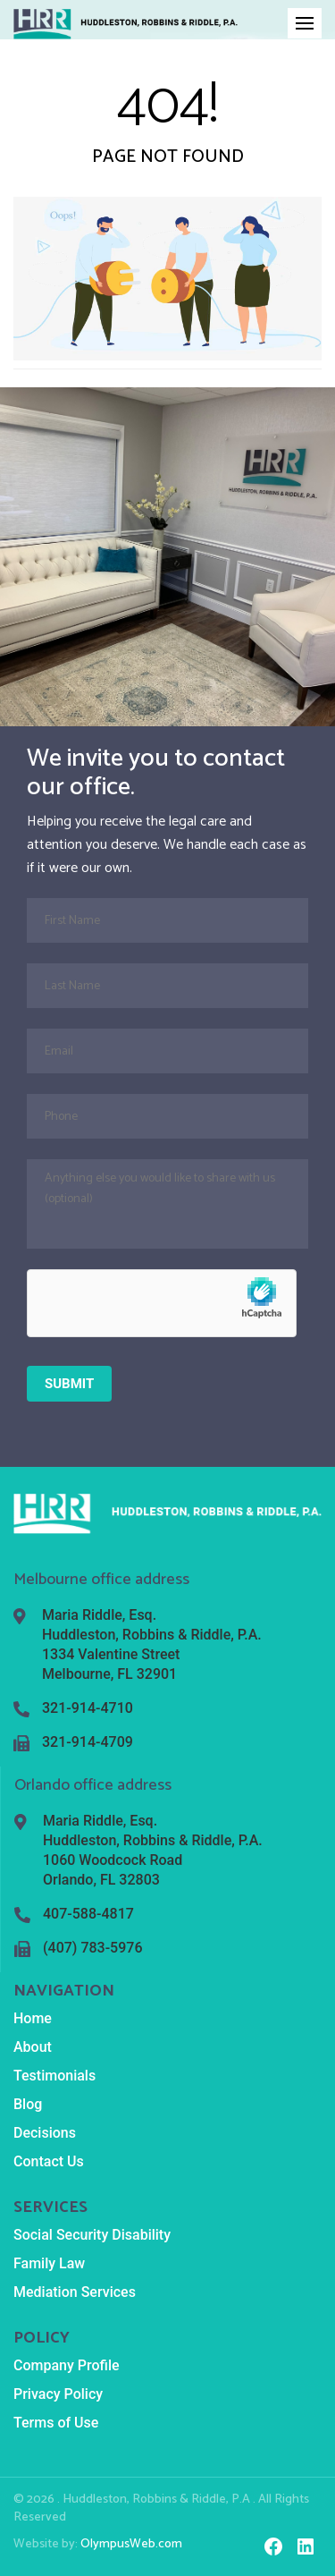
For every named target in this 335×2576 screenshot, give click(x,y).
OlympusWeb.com (131, 2544)
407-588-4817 (88, 1913)
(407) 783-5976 (92, 1947)
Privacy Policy (58, 2393)
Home (32, 2018)
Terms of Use (55, 2422)
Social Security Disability (92, 2234)
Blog (27, 2104)
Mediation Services (74, 2292)
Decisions (44, 2132)
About (32, 2046)
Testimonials (54, 2075)
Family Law (49, 2263)
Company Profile (66, 2365)
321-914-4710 (87, 1707)
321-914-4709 (87, 1741)
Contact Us (48, 2161)
